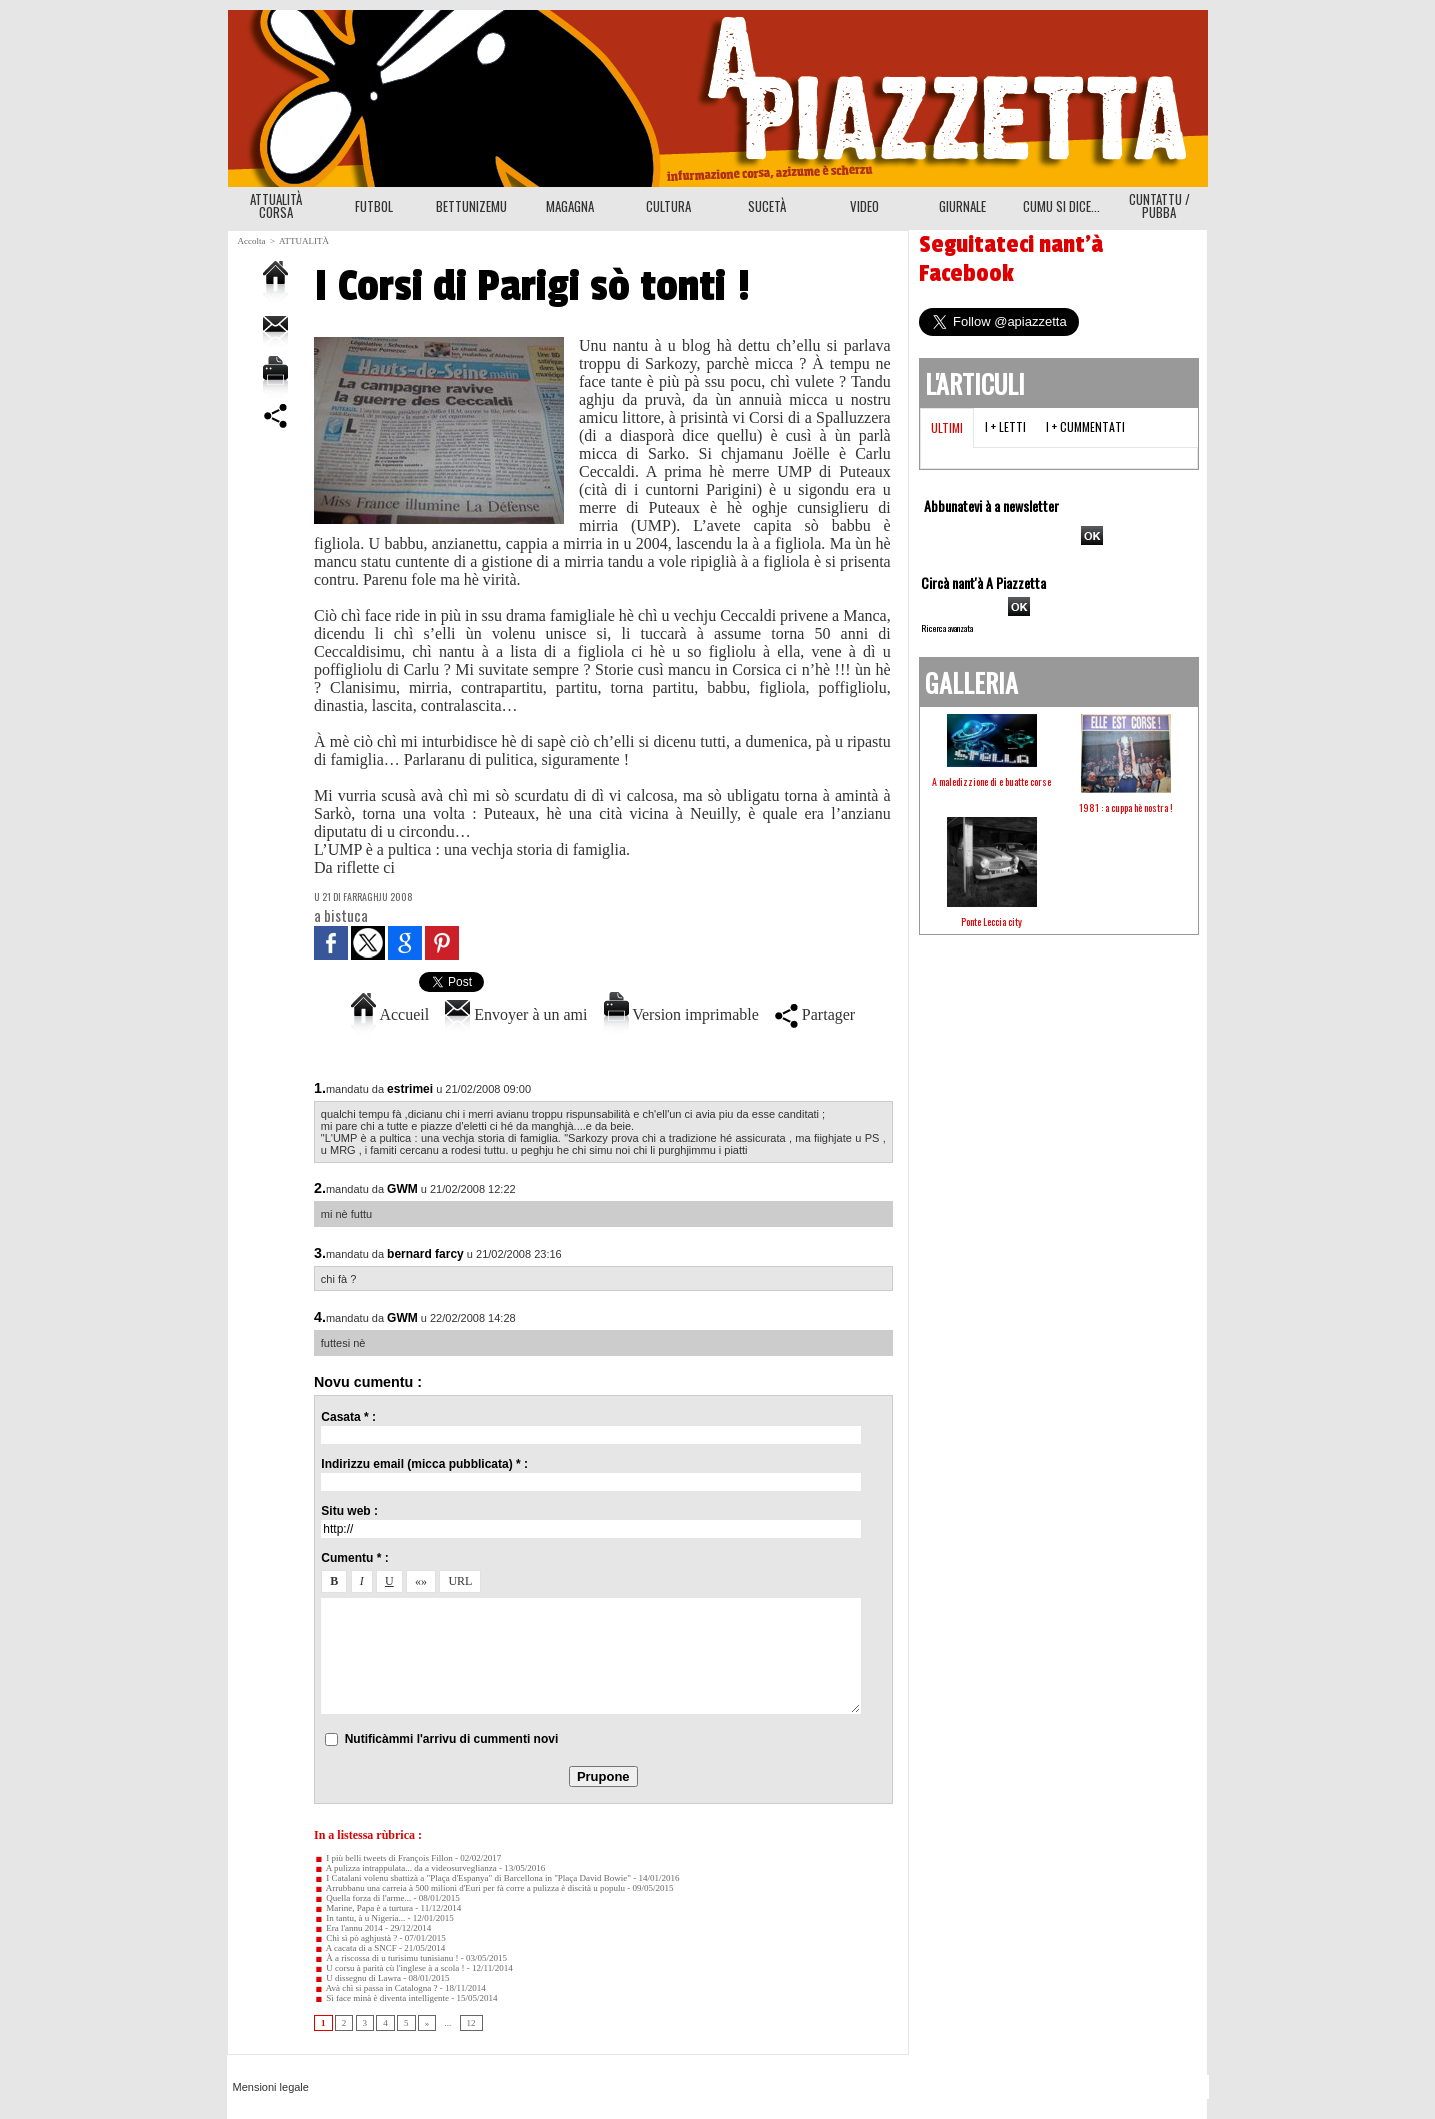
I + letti (1005, 426)
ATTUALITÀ (304, 241)
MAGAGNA (570, 206)
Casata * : (348, 1417)
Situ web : (349, 1511)
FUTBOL (374, 206)
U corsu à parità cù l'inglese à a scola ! (389, 1968)
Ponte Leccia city (991, 921)
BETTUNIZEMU (471, 206)
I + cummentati (1085, 426)
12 (471, 2023)
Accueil (390, 1014)
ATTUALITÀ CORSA (276, 205)
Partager (815, 1014)
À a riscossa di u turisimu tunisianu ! (386, 1958)
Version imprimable (681, 1014)
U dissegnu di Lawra (357, 1978)
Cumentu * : (354, 1558)
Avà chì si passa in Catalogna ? (376, 1988)
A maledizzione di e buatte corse (991, 781)
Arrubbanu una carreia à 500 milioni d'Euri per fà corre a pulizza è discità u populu (469, 1888)
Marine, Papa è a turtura (363, 1908)
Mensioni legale (271, 2087)
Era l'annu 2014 (348, 1928)
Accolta (252, 241)
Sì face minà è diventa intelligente (381, 1998)
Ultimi (947, 427)
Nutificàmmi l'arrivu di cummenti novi (452, 1739)
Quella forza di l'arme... (362, 1898)
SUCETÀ (767, 206)
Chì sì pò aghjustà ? (355, 1938)
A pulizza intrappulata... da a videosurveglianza (405, 1868)
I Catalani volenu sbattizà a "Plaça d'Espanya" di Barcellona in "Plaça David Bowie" (472, 1878)
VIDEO (864, 206)
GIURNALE (962, 206)
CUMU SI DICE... (1061, 206)
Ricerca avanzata (947, 628)
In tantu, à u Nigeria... (359, 1918)
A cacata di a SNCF (355, 1948)
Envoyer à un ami (516, 1014)
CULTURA (668, 206)
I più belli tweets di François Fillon (383, 1858)
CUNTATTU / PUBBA (1159, 205)
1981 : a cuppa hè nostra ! (1126, 807)
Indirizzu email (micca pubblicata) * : (424, 1464)
